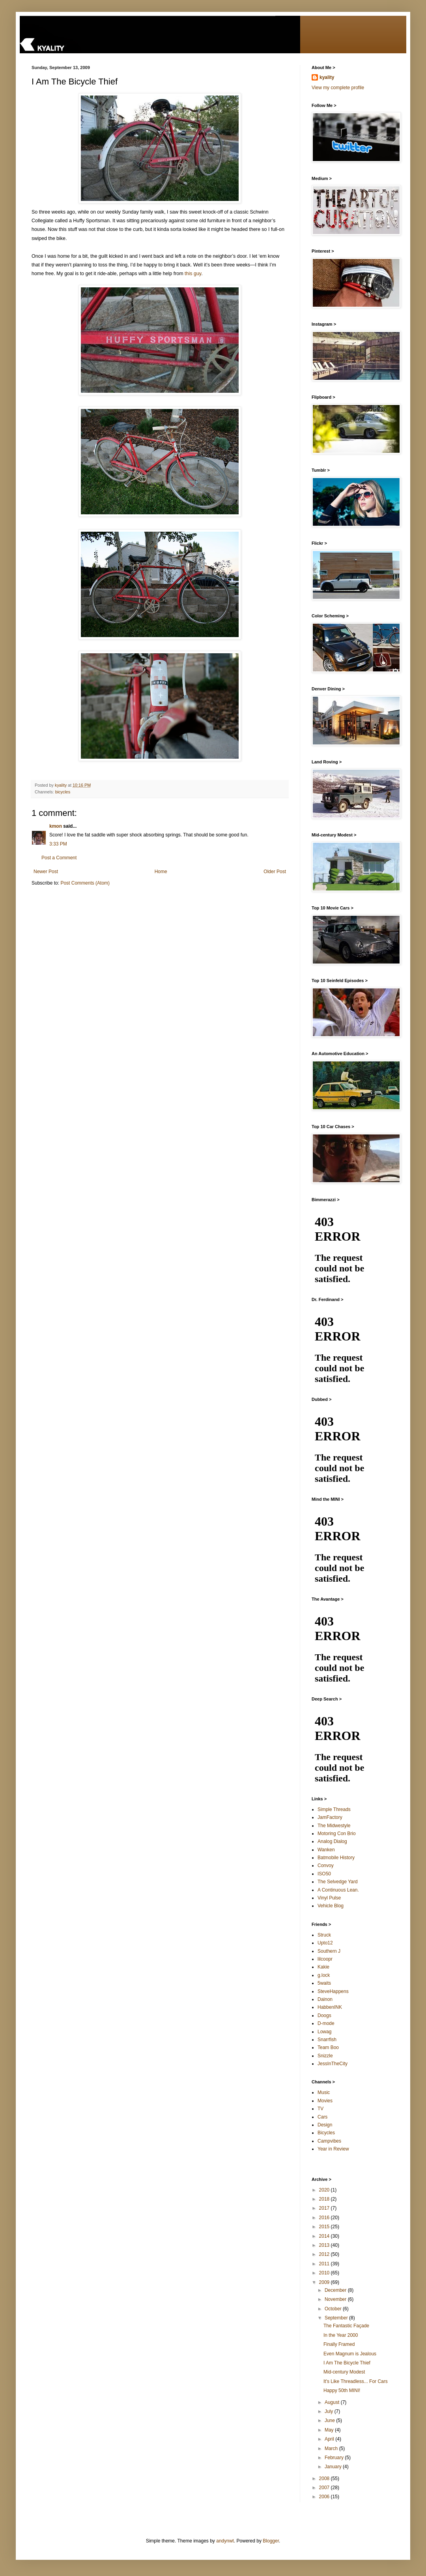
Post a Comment (59, 858)
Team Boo (328, 2047)
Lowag (324, 2031)
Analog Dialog (332, 1841)
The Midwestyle (334, 1825)
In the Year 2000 (340, 2335)
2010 (325, 2273)
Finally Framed (339, 2344)
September (337, 2318)
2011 (325, 2264)
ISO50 (324, 1874)
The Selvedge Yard (338, 1881)
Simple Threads (334, 1809)
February (335, 2457)
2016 (325, 2217)
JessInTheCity (333, 2063)
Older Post (274, 871)
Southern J (329, 1951)
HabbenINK (330, 2007)
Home (161, 871)
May (330, 2430)
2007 (325, 2487)
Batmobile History (336, 1857)
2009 (325, 2282)
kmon (55, 826)
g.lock (324, 1975)
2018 (325, 2199)
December (336, 2290)
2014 (325, 2236)
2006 (325, 2496)
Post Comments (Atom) (85, 883)
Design (325, 2125)
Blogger (271, 2541)
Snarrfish (327, 2039)
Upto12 (325, 1943)
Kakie (323, 1967)
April (330, 2439)
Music (324, 2092)
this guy (193, 273)
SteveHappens (333, 1991)
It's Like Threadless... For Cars (355, 2381)
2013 (325, 2245)
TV (320, 2108)
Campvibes (329, 2141)
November (336, 2299)
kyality (327, 77)
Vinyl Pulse (329, 1898)
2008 (325, 2478)
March (332, 2448)
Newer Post (46, 871)
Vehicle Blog (331, 1906)
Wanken (326, 1849)
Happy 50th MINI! (341, 2390)
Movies (325, 2101)
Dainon (325, 1999)
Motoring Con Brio (337, 1833)
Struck (324, 1935)
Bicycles (326, 2132)
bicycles (62, 791)
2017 (325, 2208)
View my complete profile (338, 87)
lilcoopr (325, 1959)
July (329, 2411)
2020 (325, 2190)
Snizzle (325, 2056)
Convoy (326, 1865)
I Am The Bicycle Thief (346, 2363)
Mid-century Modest (344, 2372)
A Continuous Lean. (338, 1890)
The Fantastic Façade (346, 2326)
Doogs (324, 2015)
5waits (324, 1983)
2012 (325, 2254)
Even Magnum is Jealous (349, 2354)
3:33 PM (58, 844)
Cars (322, 2117)
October (334, 2309)
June (330, 2420)
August (333, 2402)
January (334, 2466)
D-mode (326, 2023)
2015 (325, 2226)
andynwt (225, 2541)
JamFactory (330, 1817)
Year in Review (333, 2149)
